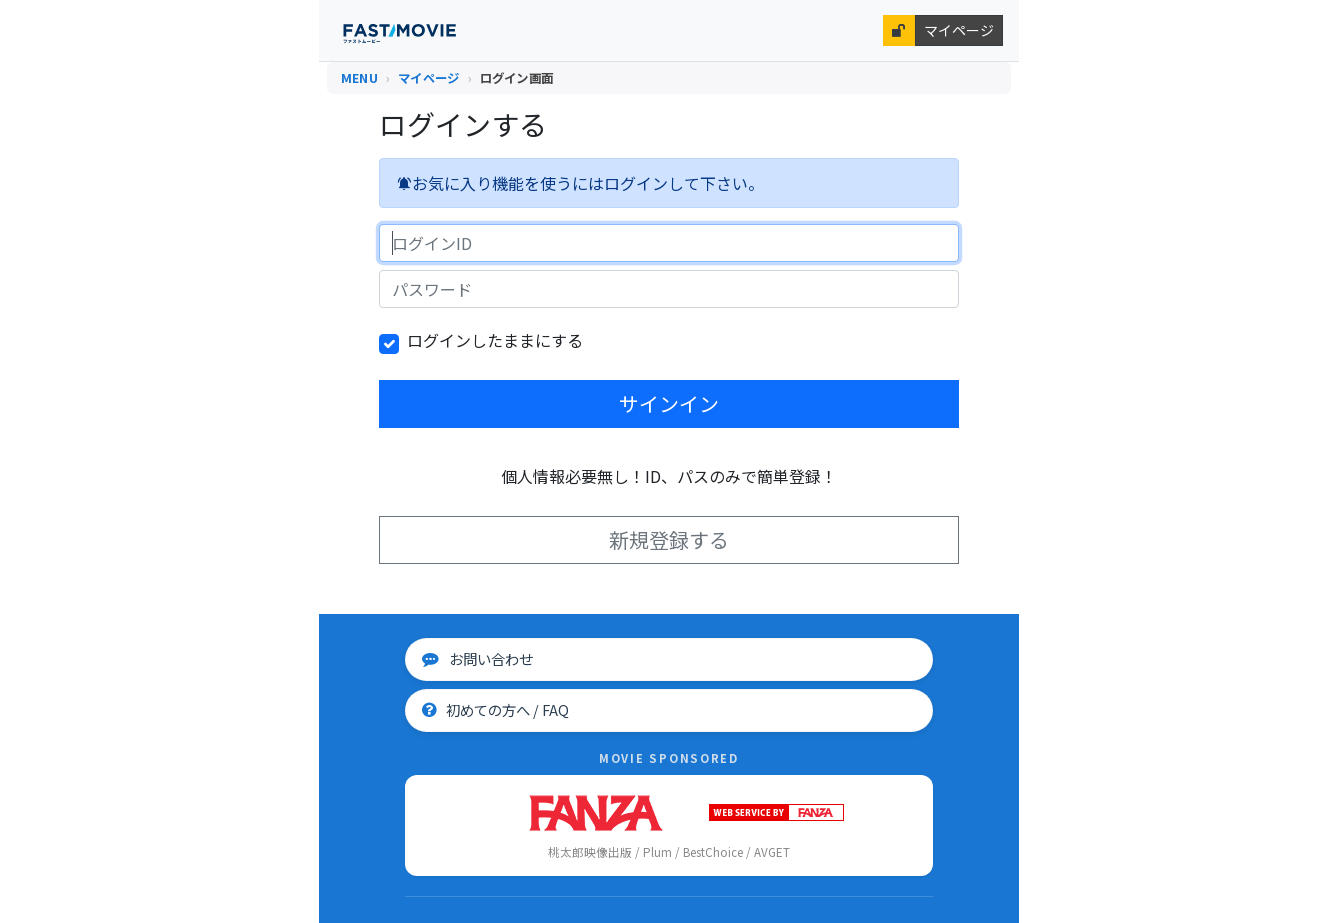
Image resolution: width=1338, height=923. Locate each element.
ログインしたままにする (495, 340)
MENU (359, 78)
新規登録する (669, 539)
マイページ (959, 30)
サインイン (669, 403)
